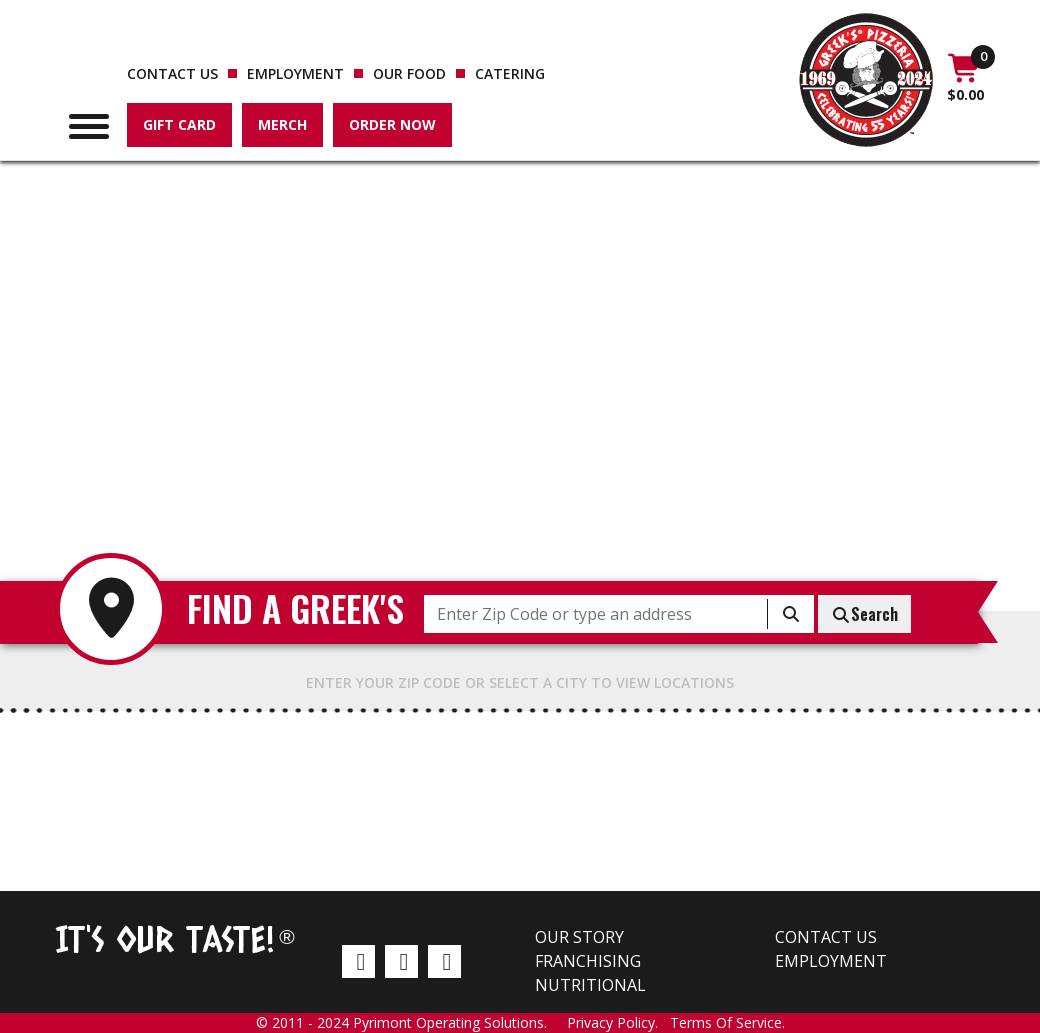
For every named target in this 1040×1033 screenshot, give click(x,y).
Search (864, 614)
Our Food (409, 73)
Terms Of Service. (727, 1022)
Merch (282, 124)
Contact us (172, 73)
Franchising (588, 961)
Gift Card (179, 124)
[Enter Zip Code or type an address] (596, 614)
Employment (295, 73)
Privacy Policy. (618, 1022)
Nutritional (590, 985)
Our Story (579, 937)
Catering (510, 73)
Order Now (392, 124)
